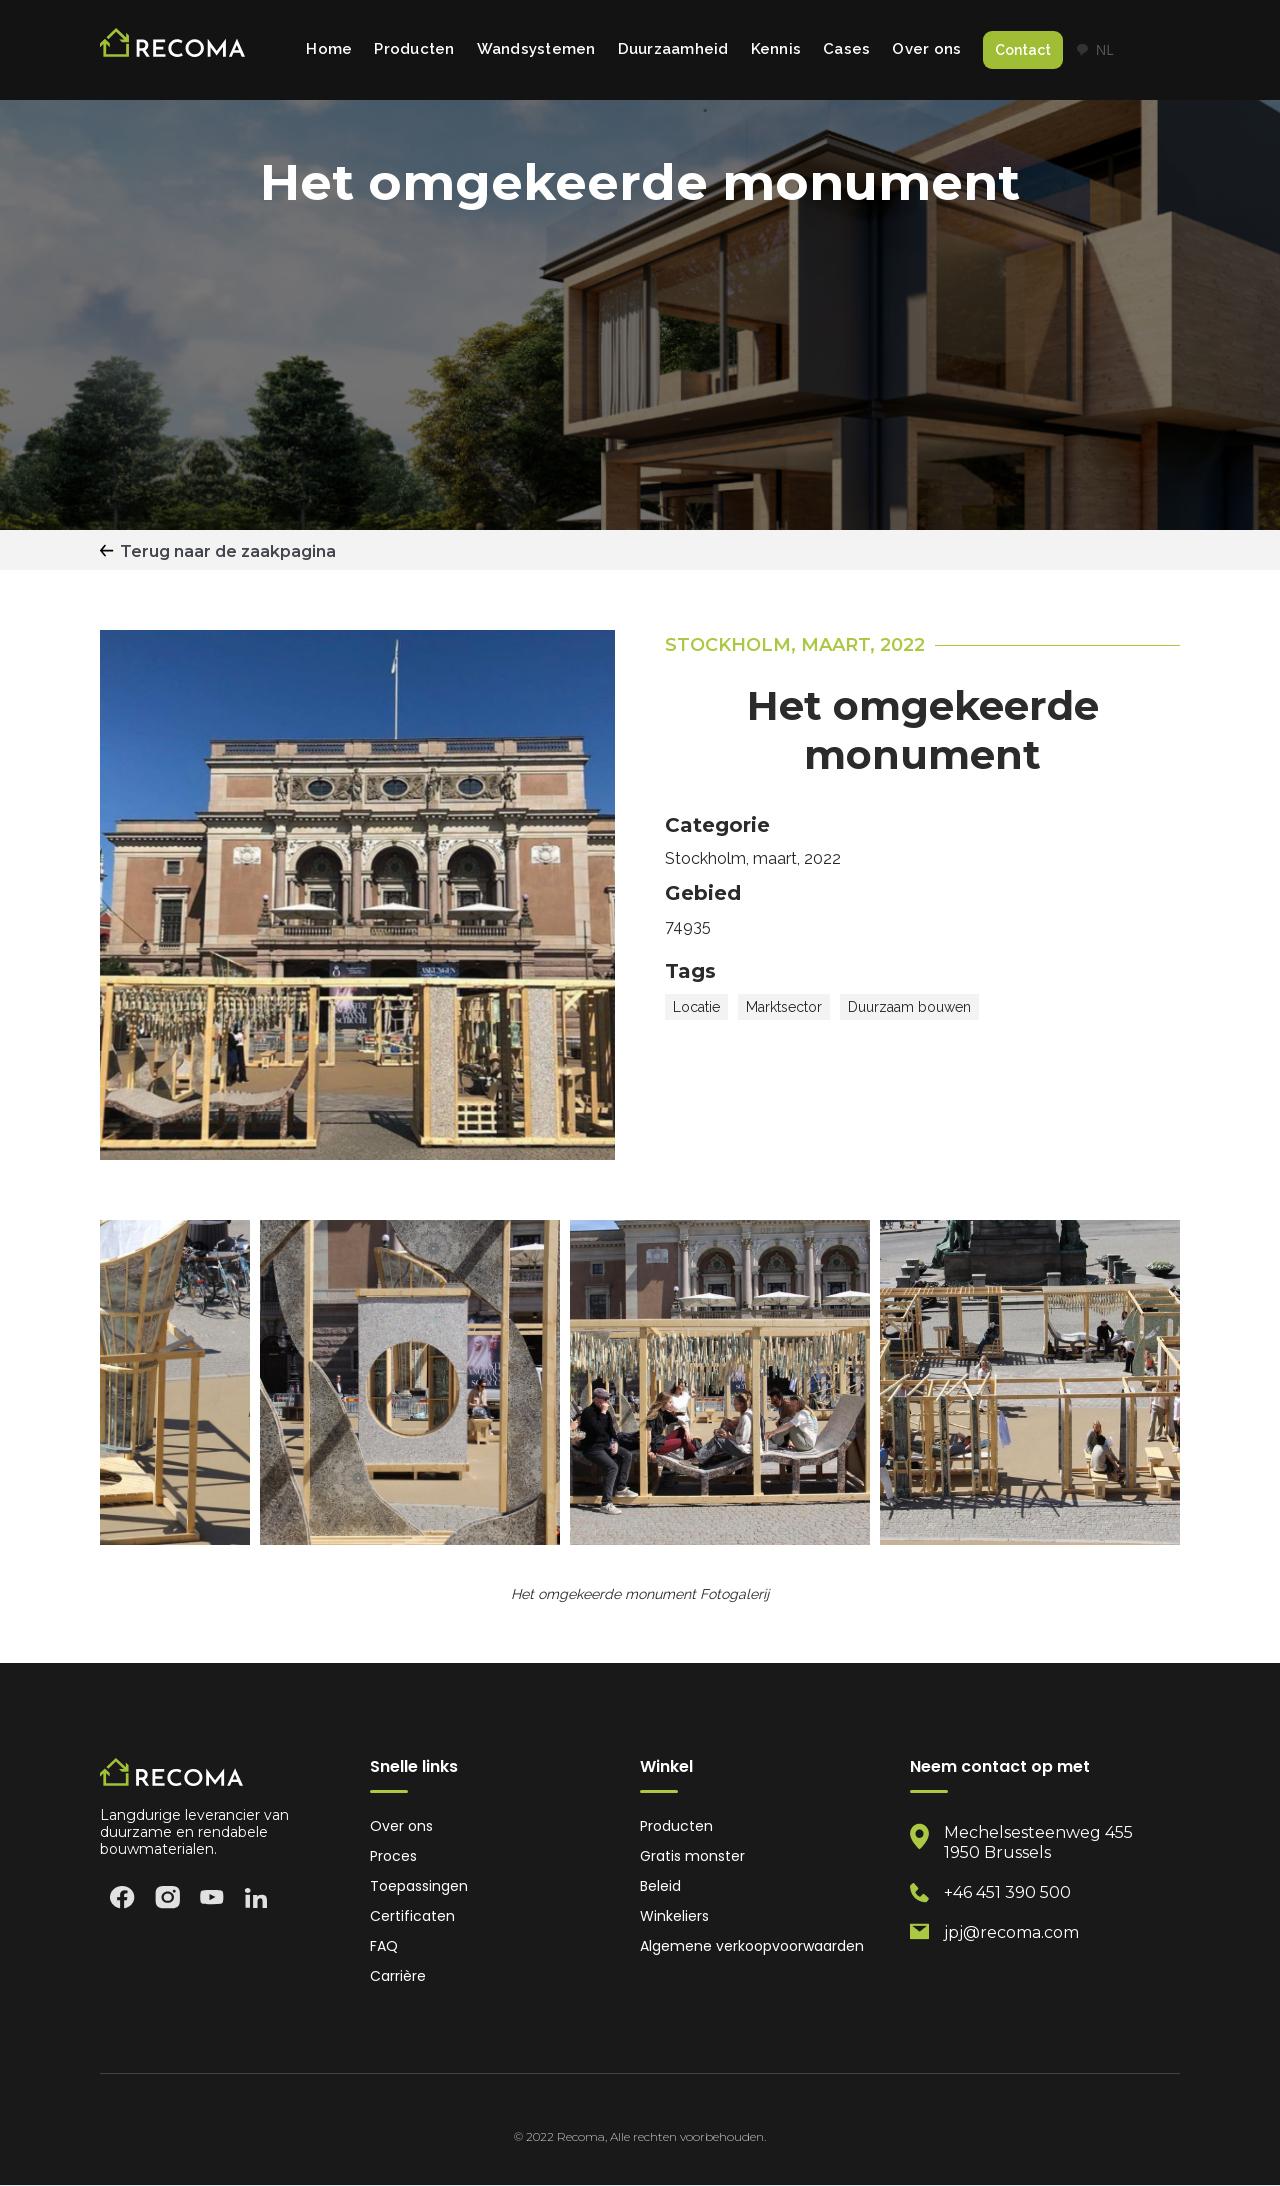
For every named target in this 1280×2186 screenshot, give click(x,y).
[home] (172, 50)
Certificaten (412, 1916)
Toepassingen (419, 1886)
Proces (393, 1856)
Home (329, 49)
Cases (846, 49)
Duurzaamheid (673, 49)
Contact (1023, 50)
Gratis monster (692, 1856)
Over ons (926, 49)
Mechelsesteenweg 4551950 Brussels (1038, 1842)
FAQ (384, 1946)
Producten (414, 49)
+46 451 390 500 (1007, 1892)
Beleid (660, 1886)
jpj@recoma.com (1011, 1932)
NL (1094, 49)
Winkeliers (674, 1916)
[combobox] (1094, 50)
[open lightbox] (410, 1382)
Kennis (776, 49)
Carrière (398, 1976)
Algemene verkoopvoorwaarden (752, 1946)
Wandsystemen (536, 49)
